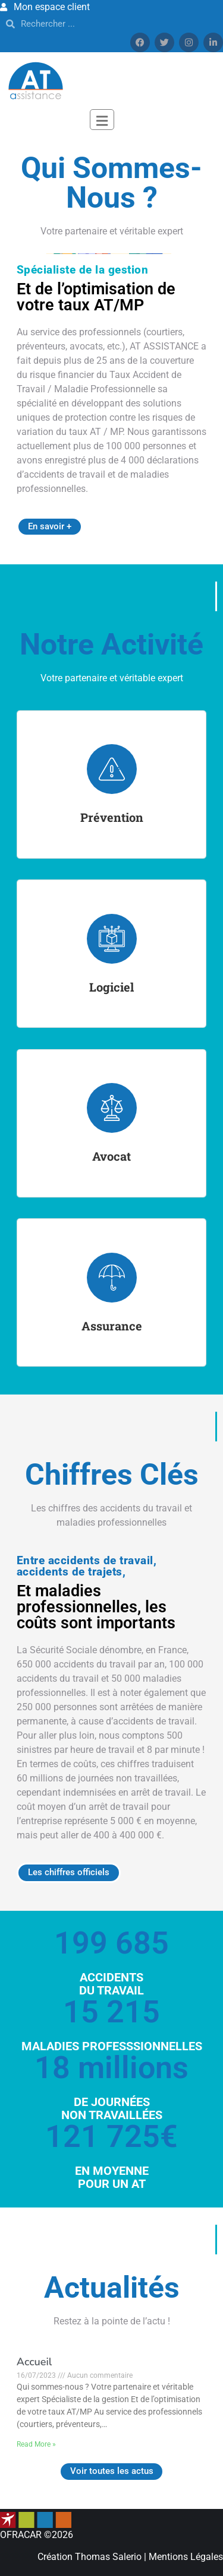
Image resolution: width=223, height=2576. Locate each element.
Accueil (34, 2362)
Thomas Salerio (108, 2556)
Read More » (36, 2444)
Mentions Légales (186, 2556)
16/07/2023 (37, 2375)
